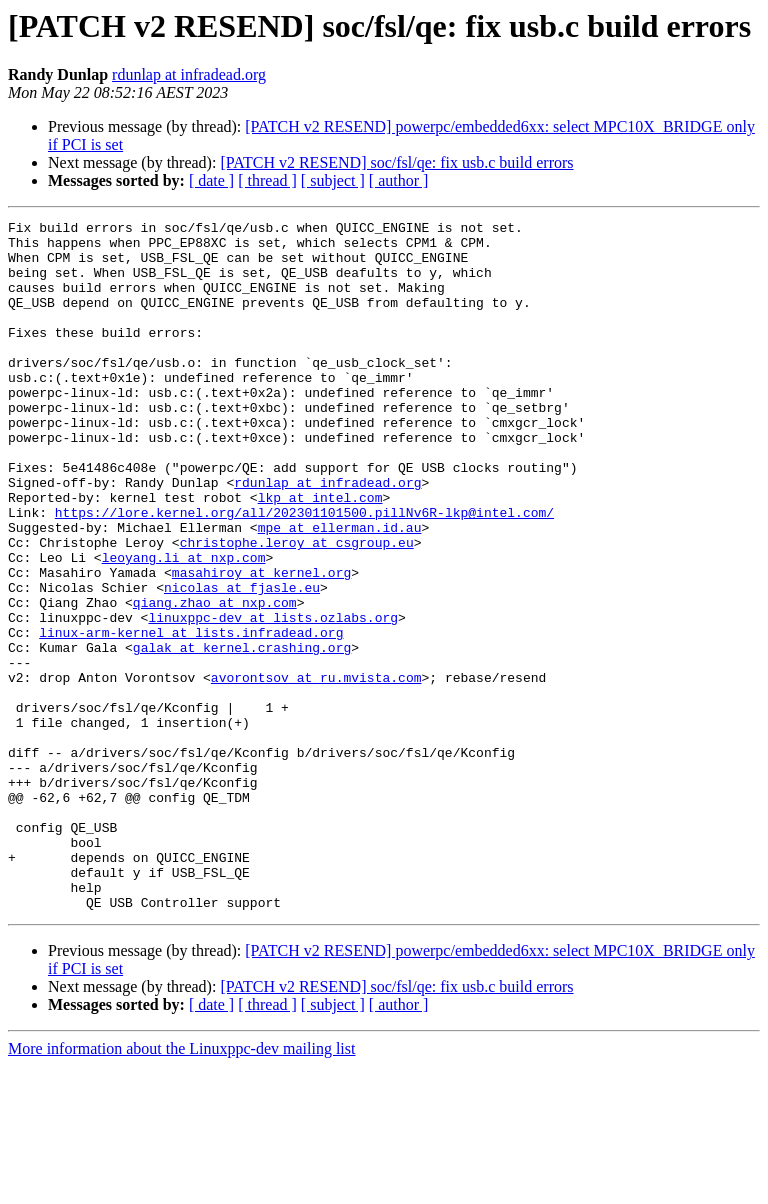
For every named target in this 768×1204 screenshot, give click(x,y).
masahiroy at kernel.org (261, 644)
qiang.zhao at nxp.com (215, 680)
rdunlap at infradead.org (189, 74)
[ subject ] (333, 180)
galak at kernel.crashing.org (242, 734)
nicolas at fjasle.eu (242, 662)
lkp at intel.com (320, 554)
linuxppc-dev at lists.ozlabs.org (273, 698)
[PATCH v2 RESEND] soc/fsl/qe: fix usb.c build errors (396, 162)
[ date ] (211, 180)
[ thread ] (267, 180)
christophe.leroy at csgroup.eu (297, 608)
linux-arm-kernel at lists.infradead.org (191, 716)
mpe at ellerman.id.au (340, 590)
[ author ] (399, 180)
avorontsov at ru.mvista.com (316, 770)
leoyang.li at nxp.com (184, 626)
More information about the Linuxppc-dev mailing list (181, 1186)
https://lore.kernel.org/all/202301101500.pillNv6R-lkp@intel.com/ (304, 572)
